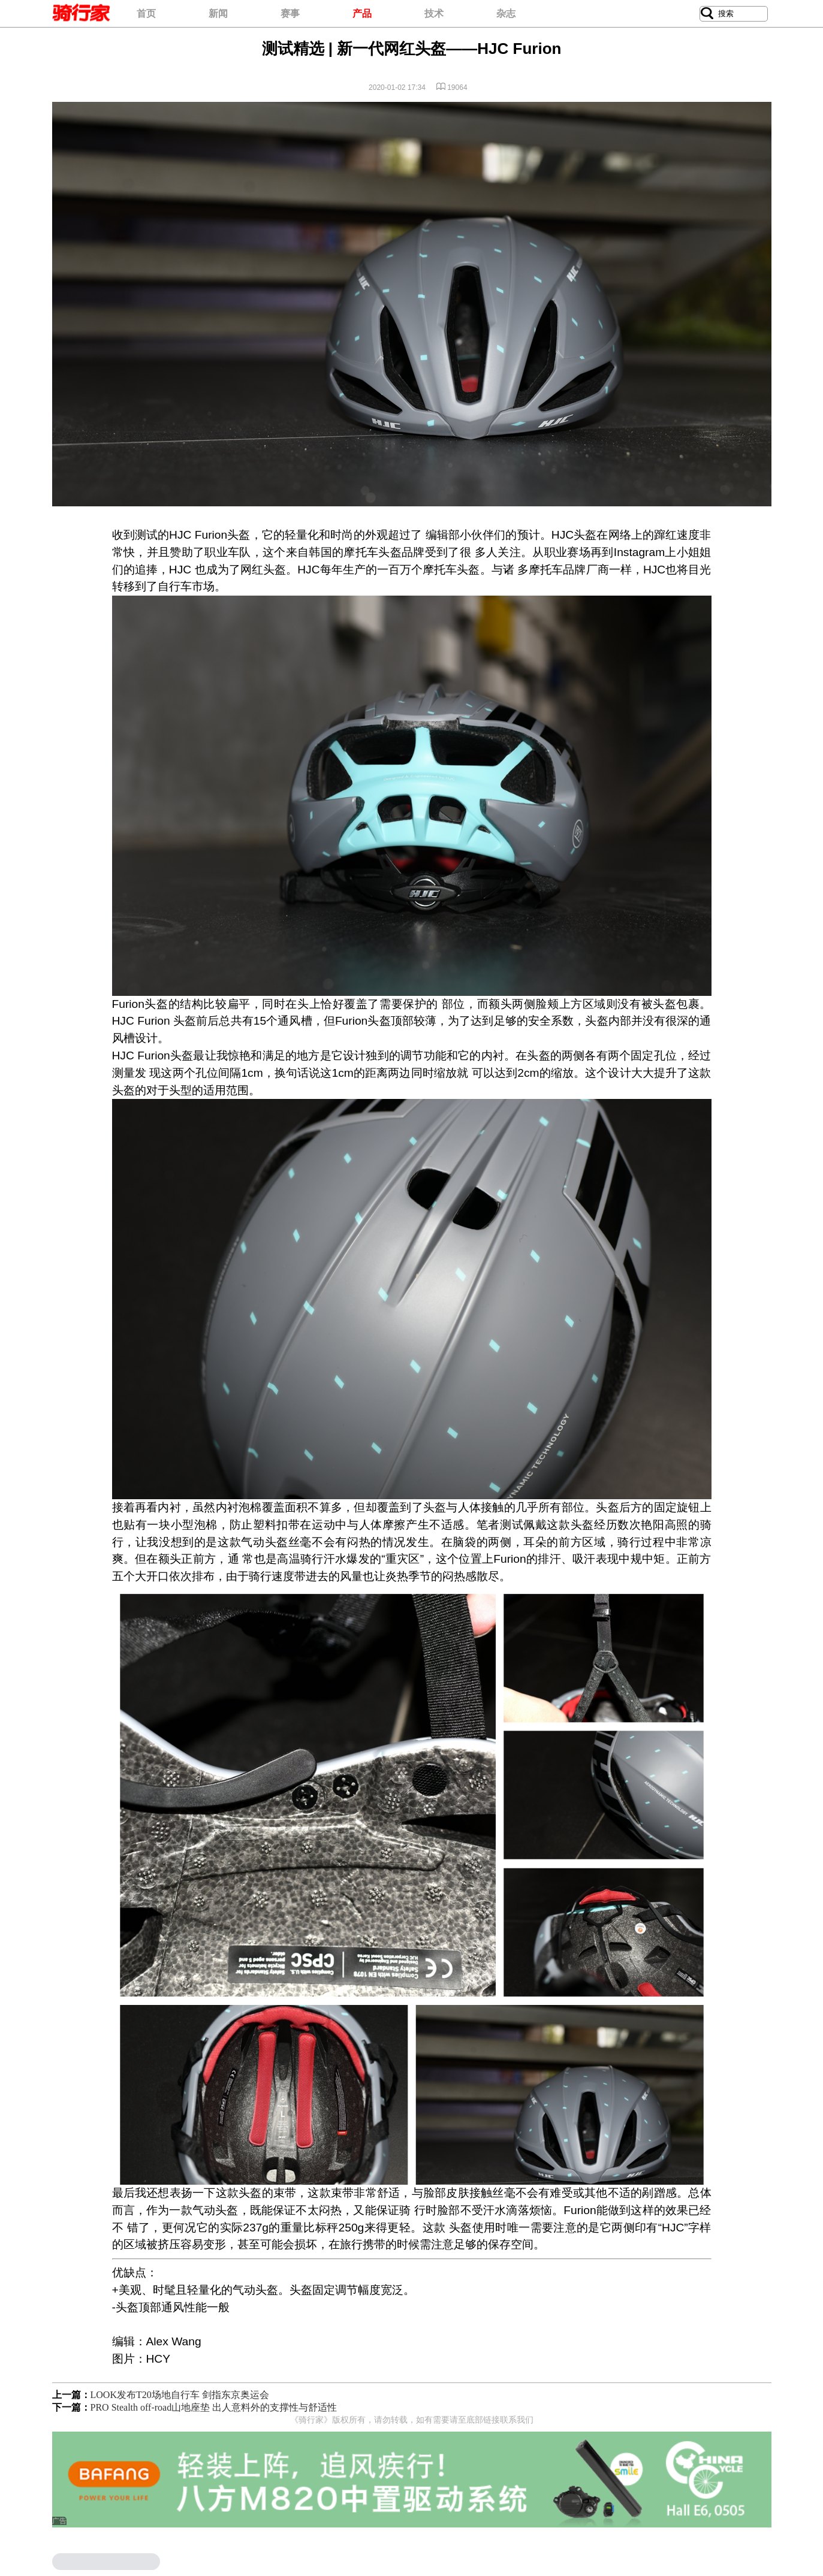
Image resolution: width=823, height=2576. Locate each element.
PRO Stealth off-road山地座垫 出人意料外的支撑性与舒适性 (214, 2407)
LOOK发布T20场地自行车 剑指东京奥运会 (180, 2395)
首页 (146, 13)
